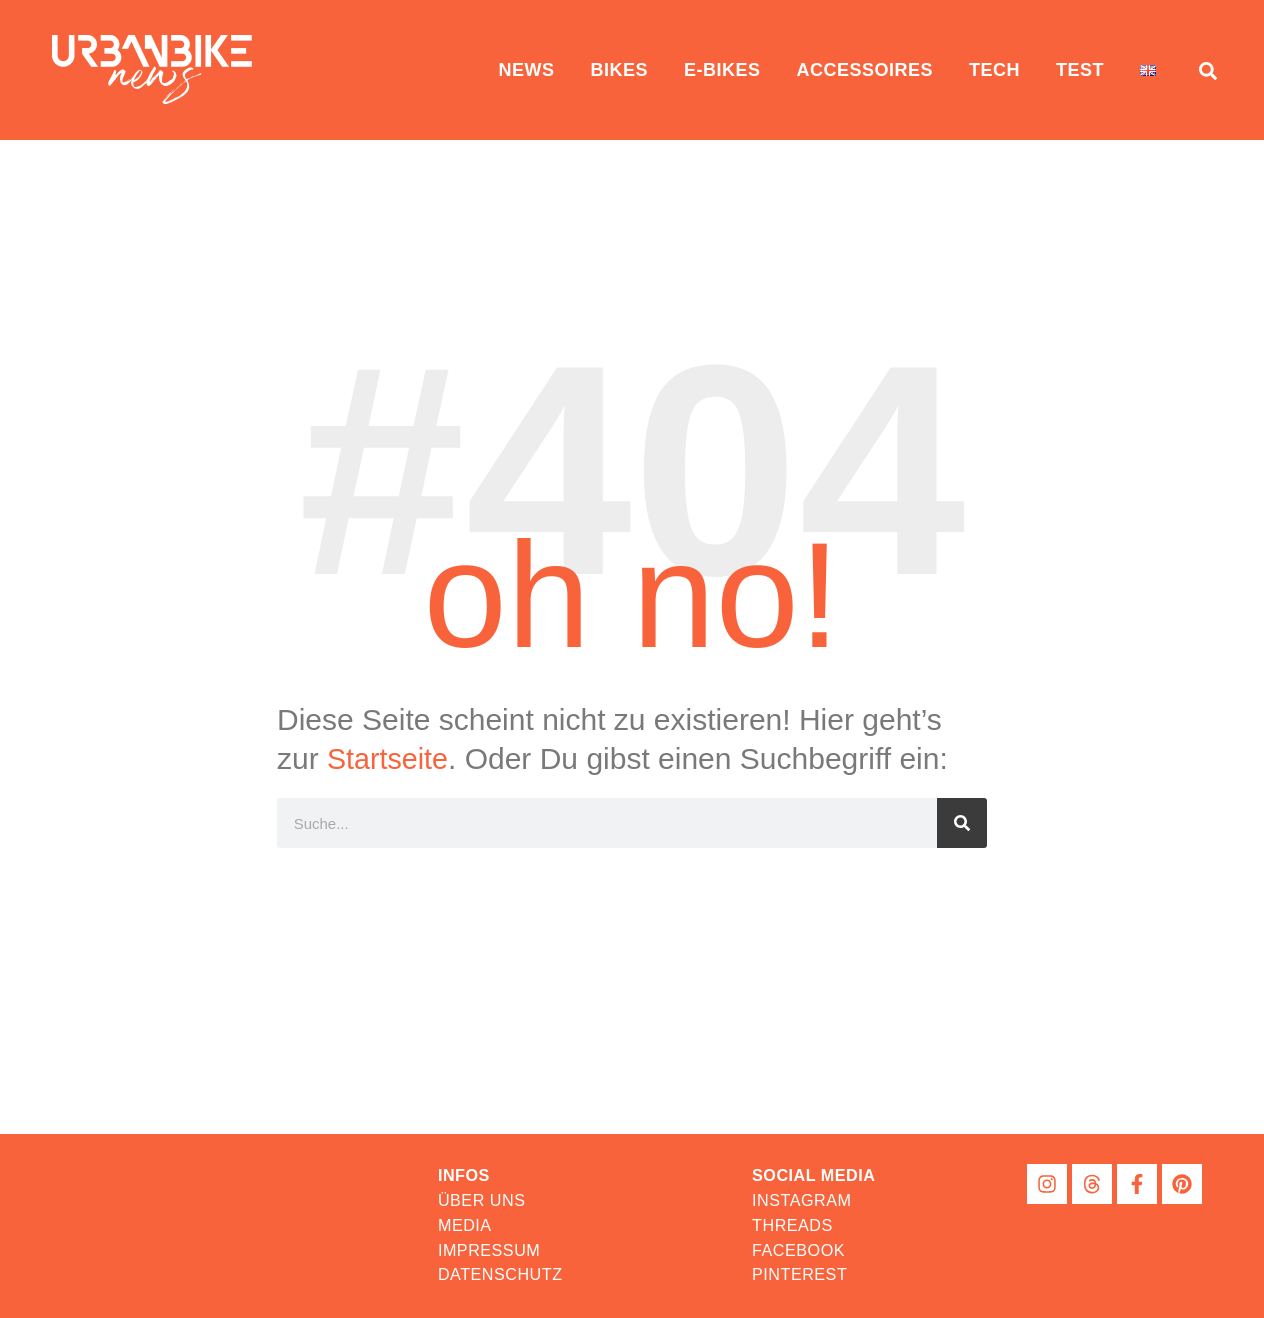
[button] (815, 1175)
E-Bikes (722, 70)
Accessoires (864, 70)
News (526, 70)
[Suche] (962, 823)
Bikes (619, 70)
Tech (994, 70)
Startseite (390, 758)
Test (1080, 70)
